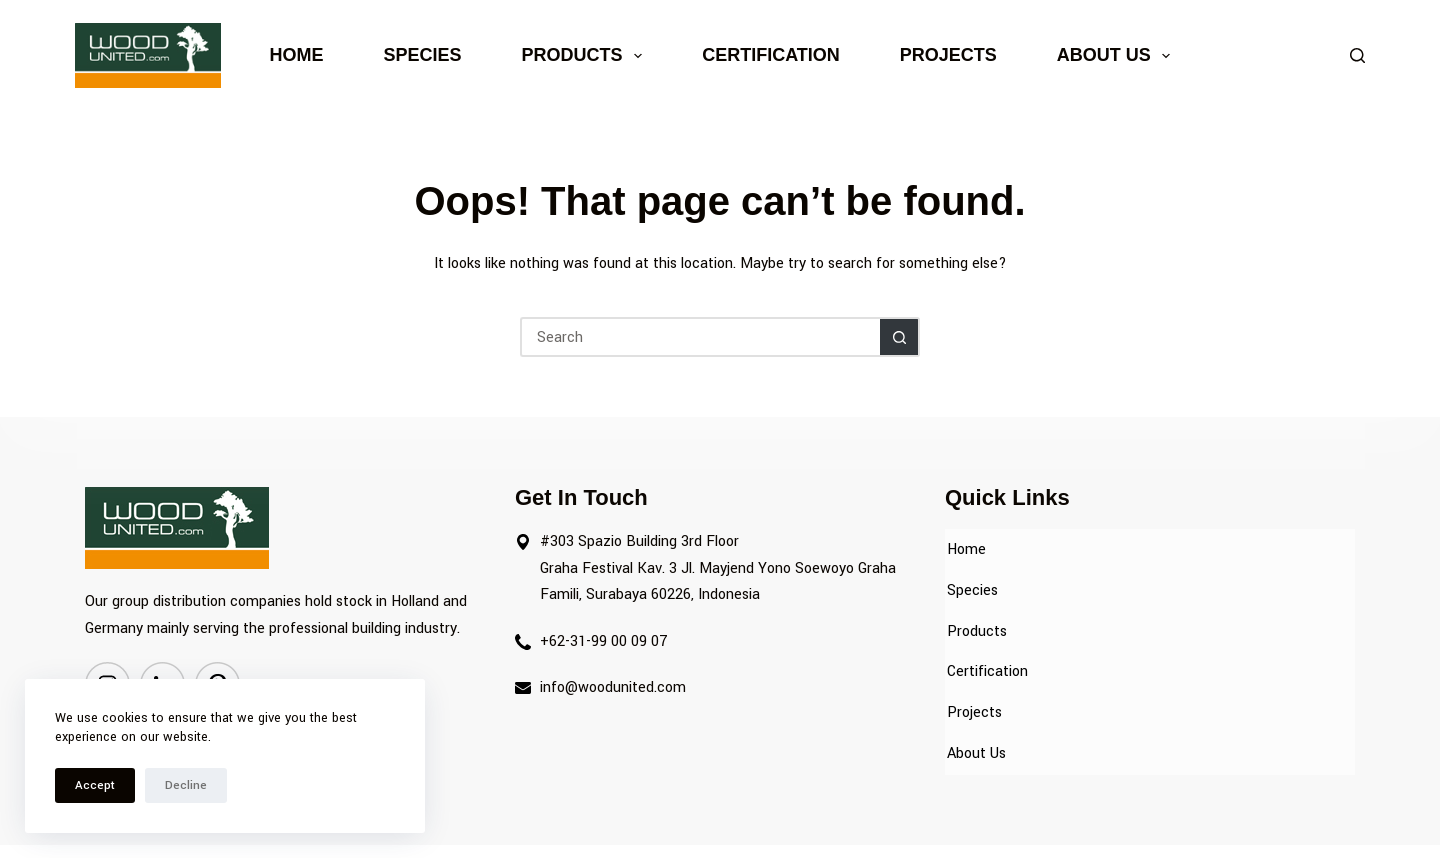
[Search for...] (700, 337)
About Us (1118, 56)
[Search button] (900, 337)
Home (297, 55)
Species (423, 55)
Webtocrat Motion (865, 824)
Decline (186, 785)
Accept (95, 785)
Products (586, 56)
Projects (948, 55)
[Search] (1357, 55)
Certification (771, 55)
